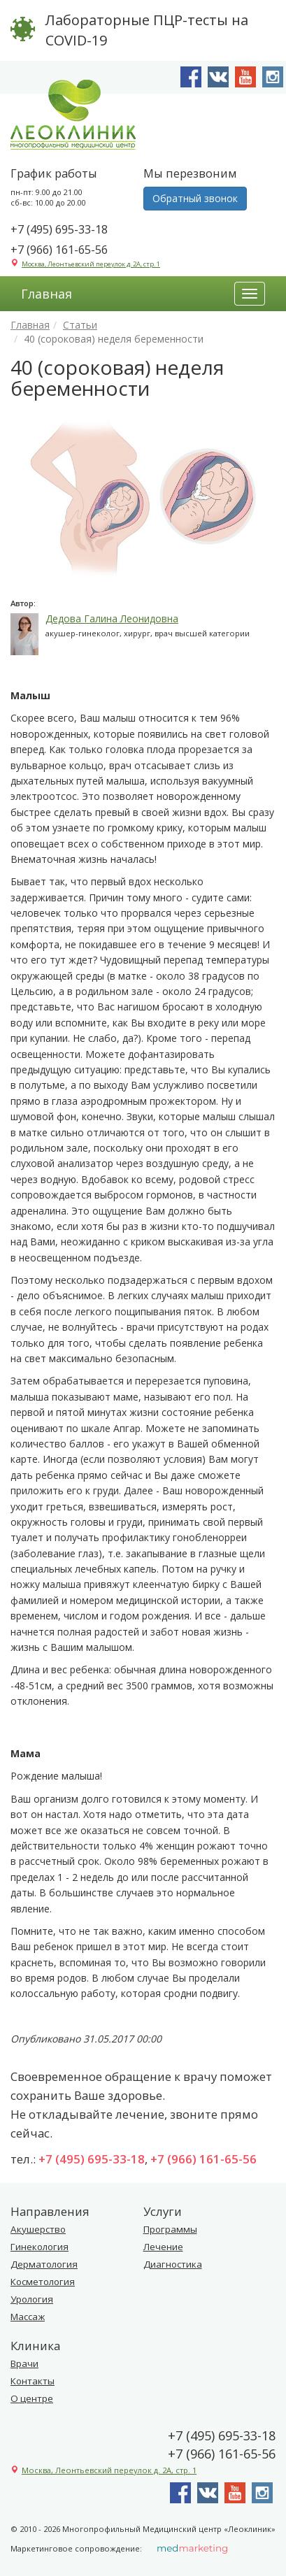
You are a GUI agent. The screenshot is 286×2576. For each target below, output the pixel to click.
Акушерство (38, 2229)
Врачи (24, 2363)
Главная (46, 293)
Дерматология (44, 2264)
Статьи (80, 324)
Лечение (163, 2246)
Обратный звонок (195, 198)
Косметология (42, 2281)
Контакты (32, 2381)
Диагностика (172, 2264)
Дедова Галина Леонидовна (111, 618)
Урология (31, 2299)
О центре (31, 2398)
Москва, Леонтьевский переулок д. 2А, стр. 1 (91, 264)
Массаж (27, 2316)
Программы (170, 2229)
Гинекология (39, 2246)
